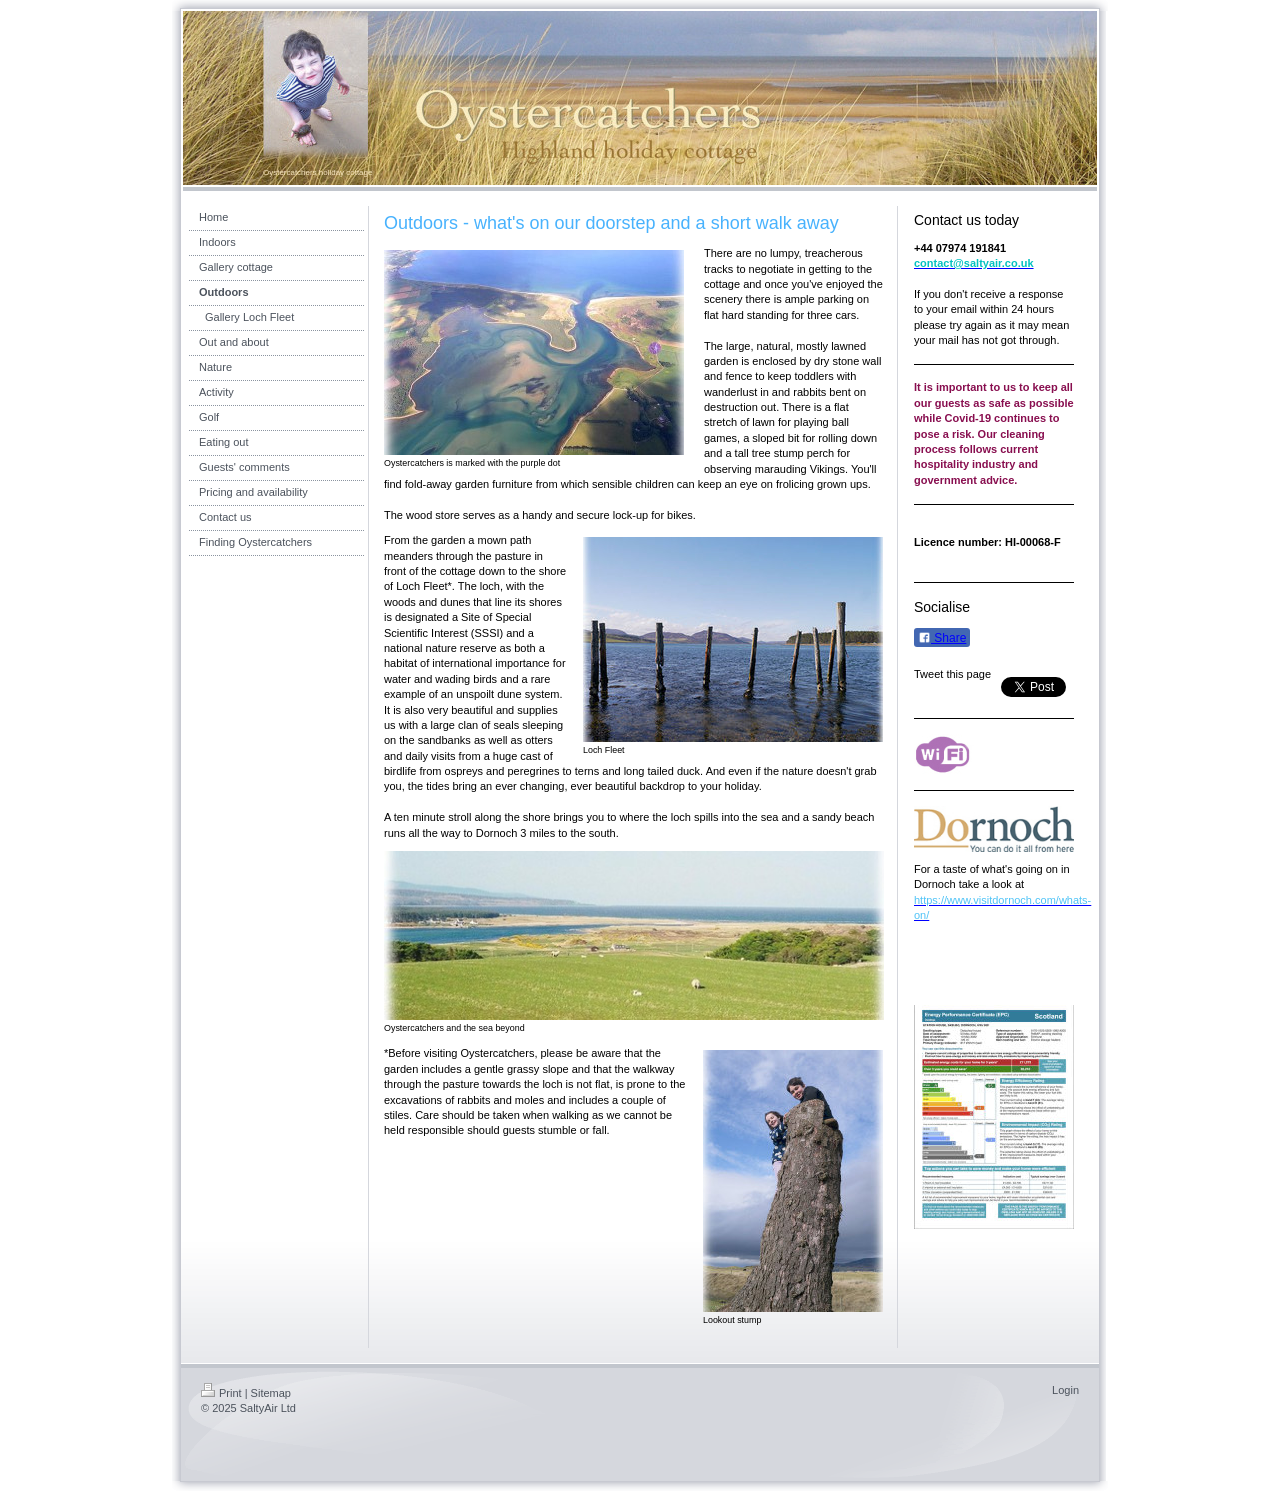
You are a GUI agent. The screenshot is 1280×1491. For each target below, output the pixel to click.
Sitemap (271, 1393)
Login (1065, 1390)
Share (942, 638)
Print (221, 1393)
